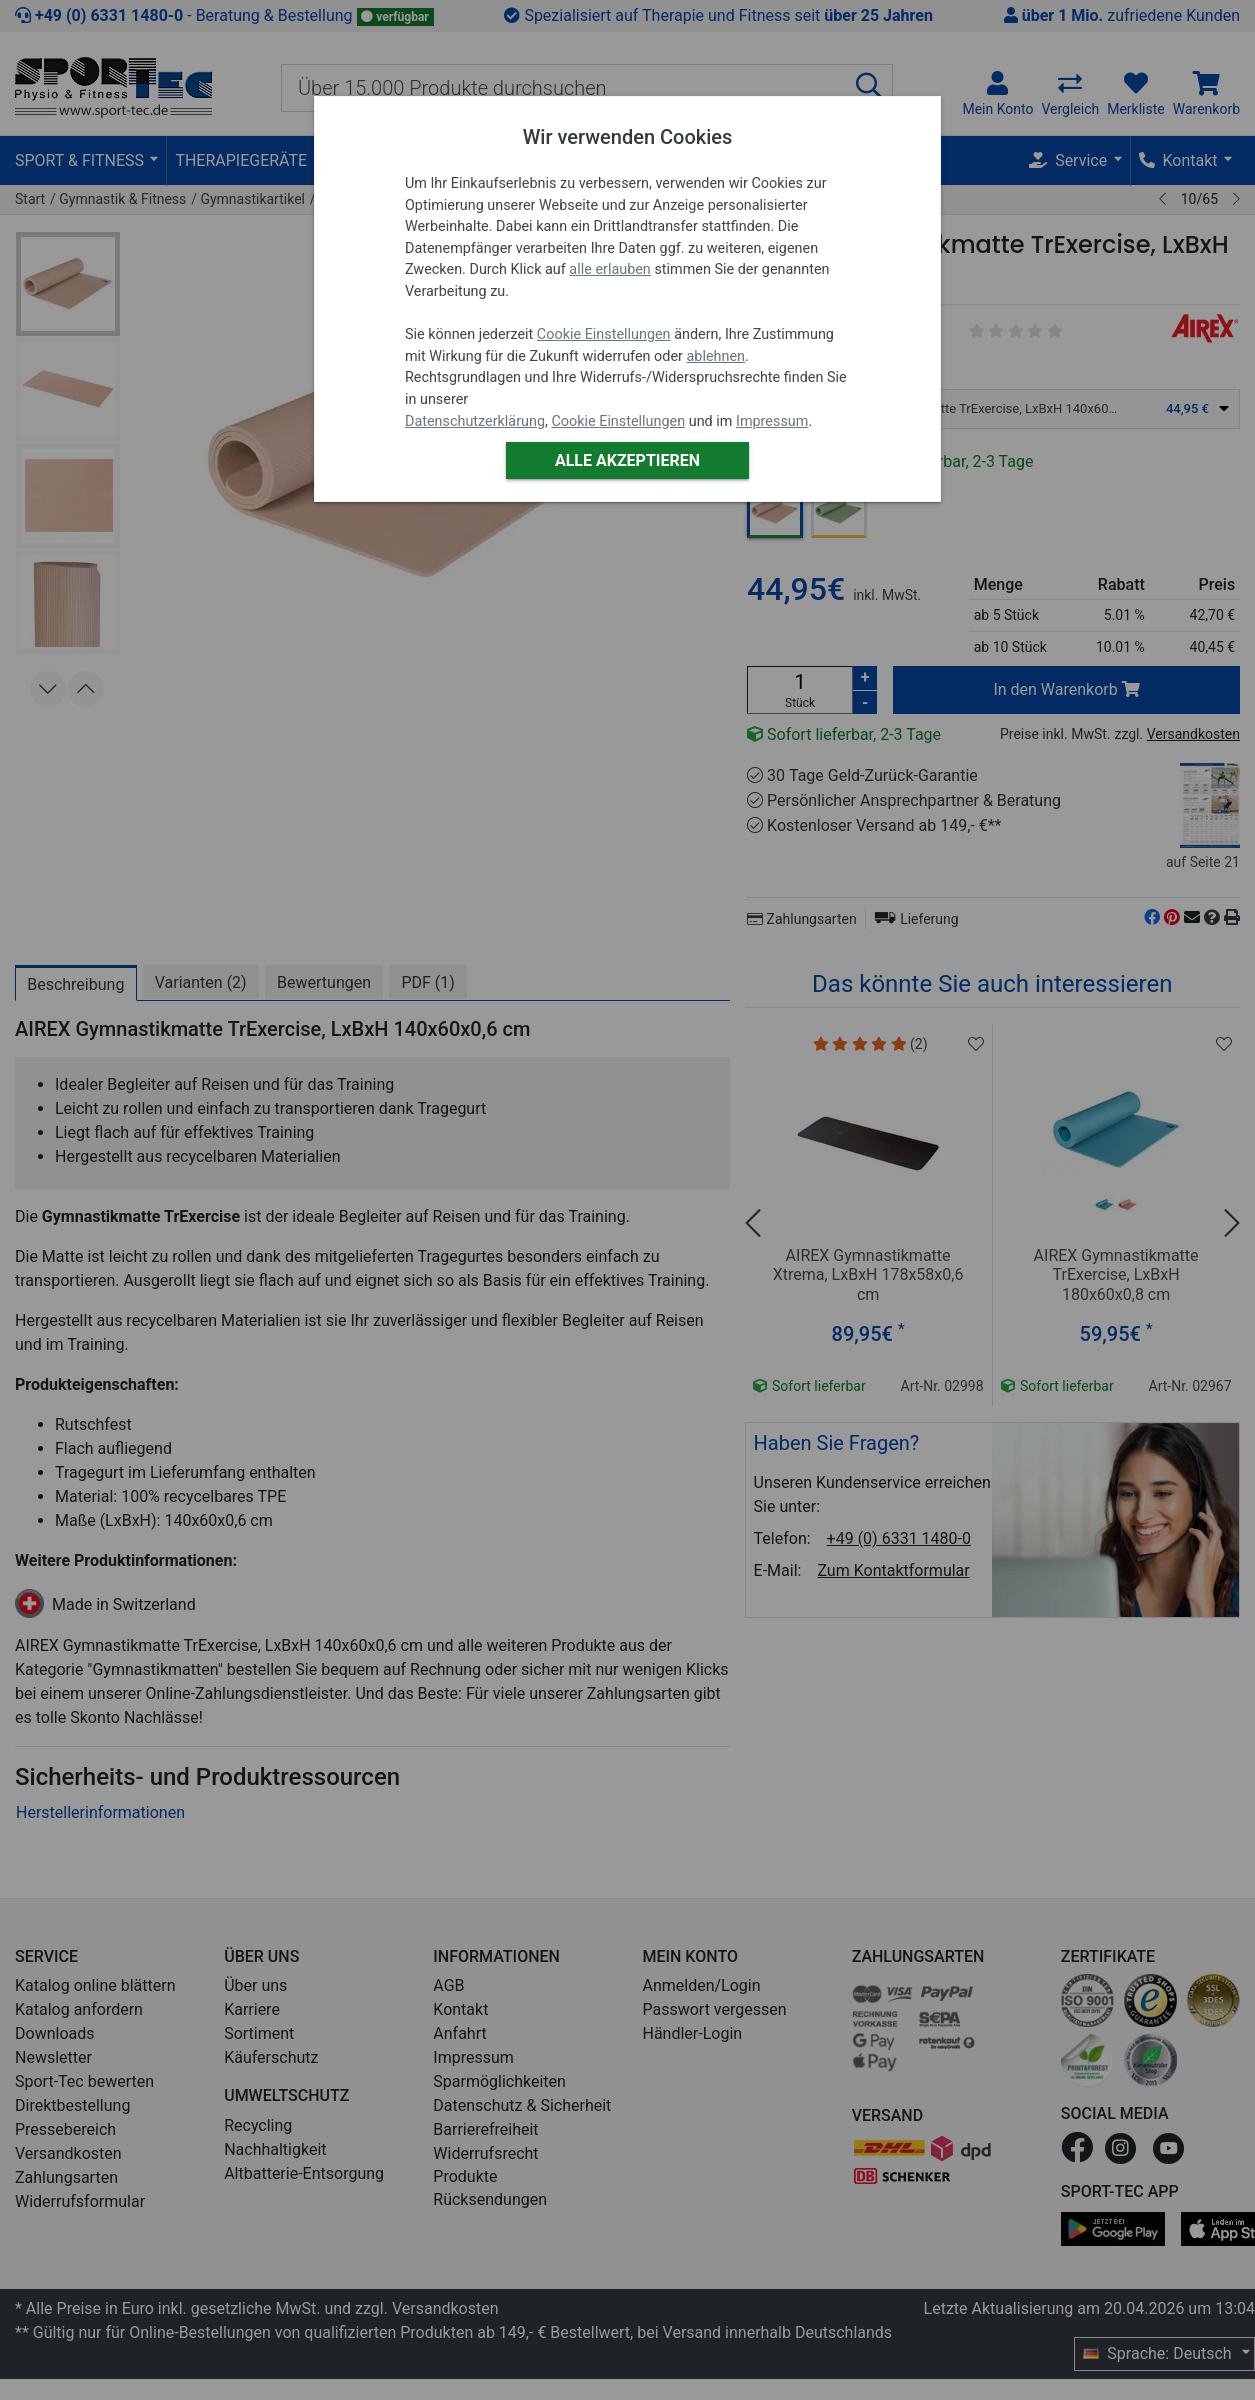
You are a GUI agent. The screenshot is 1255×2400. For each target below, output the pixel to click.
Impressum (772, 421)
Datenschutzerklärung (475, 421)
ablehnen (716, 356)
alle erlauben (609, 269)
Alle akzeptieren (627, 460)
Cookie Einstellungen (604, 334)
